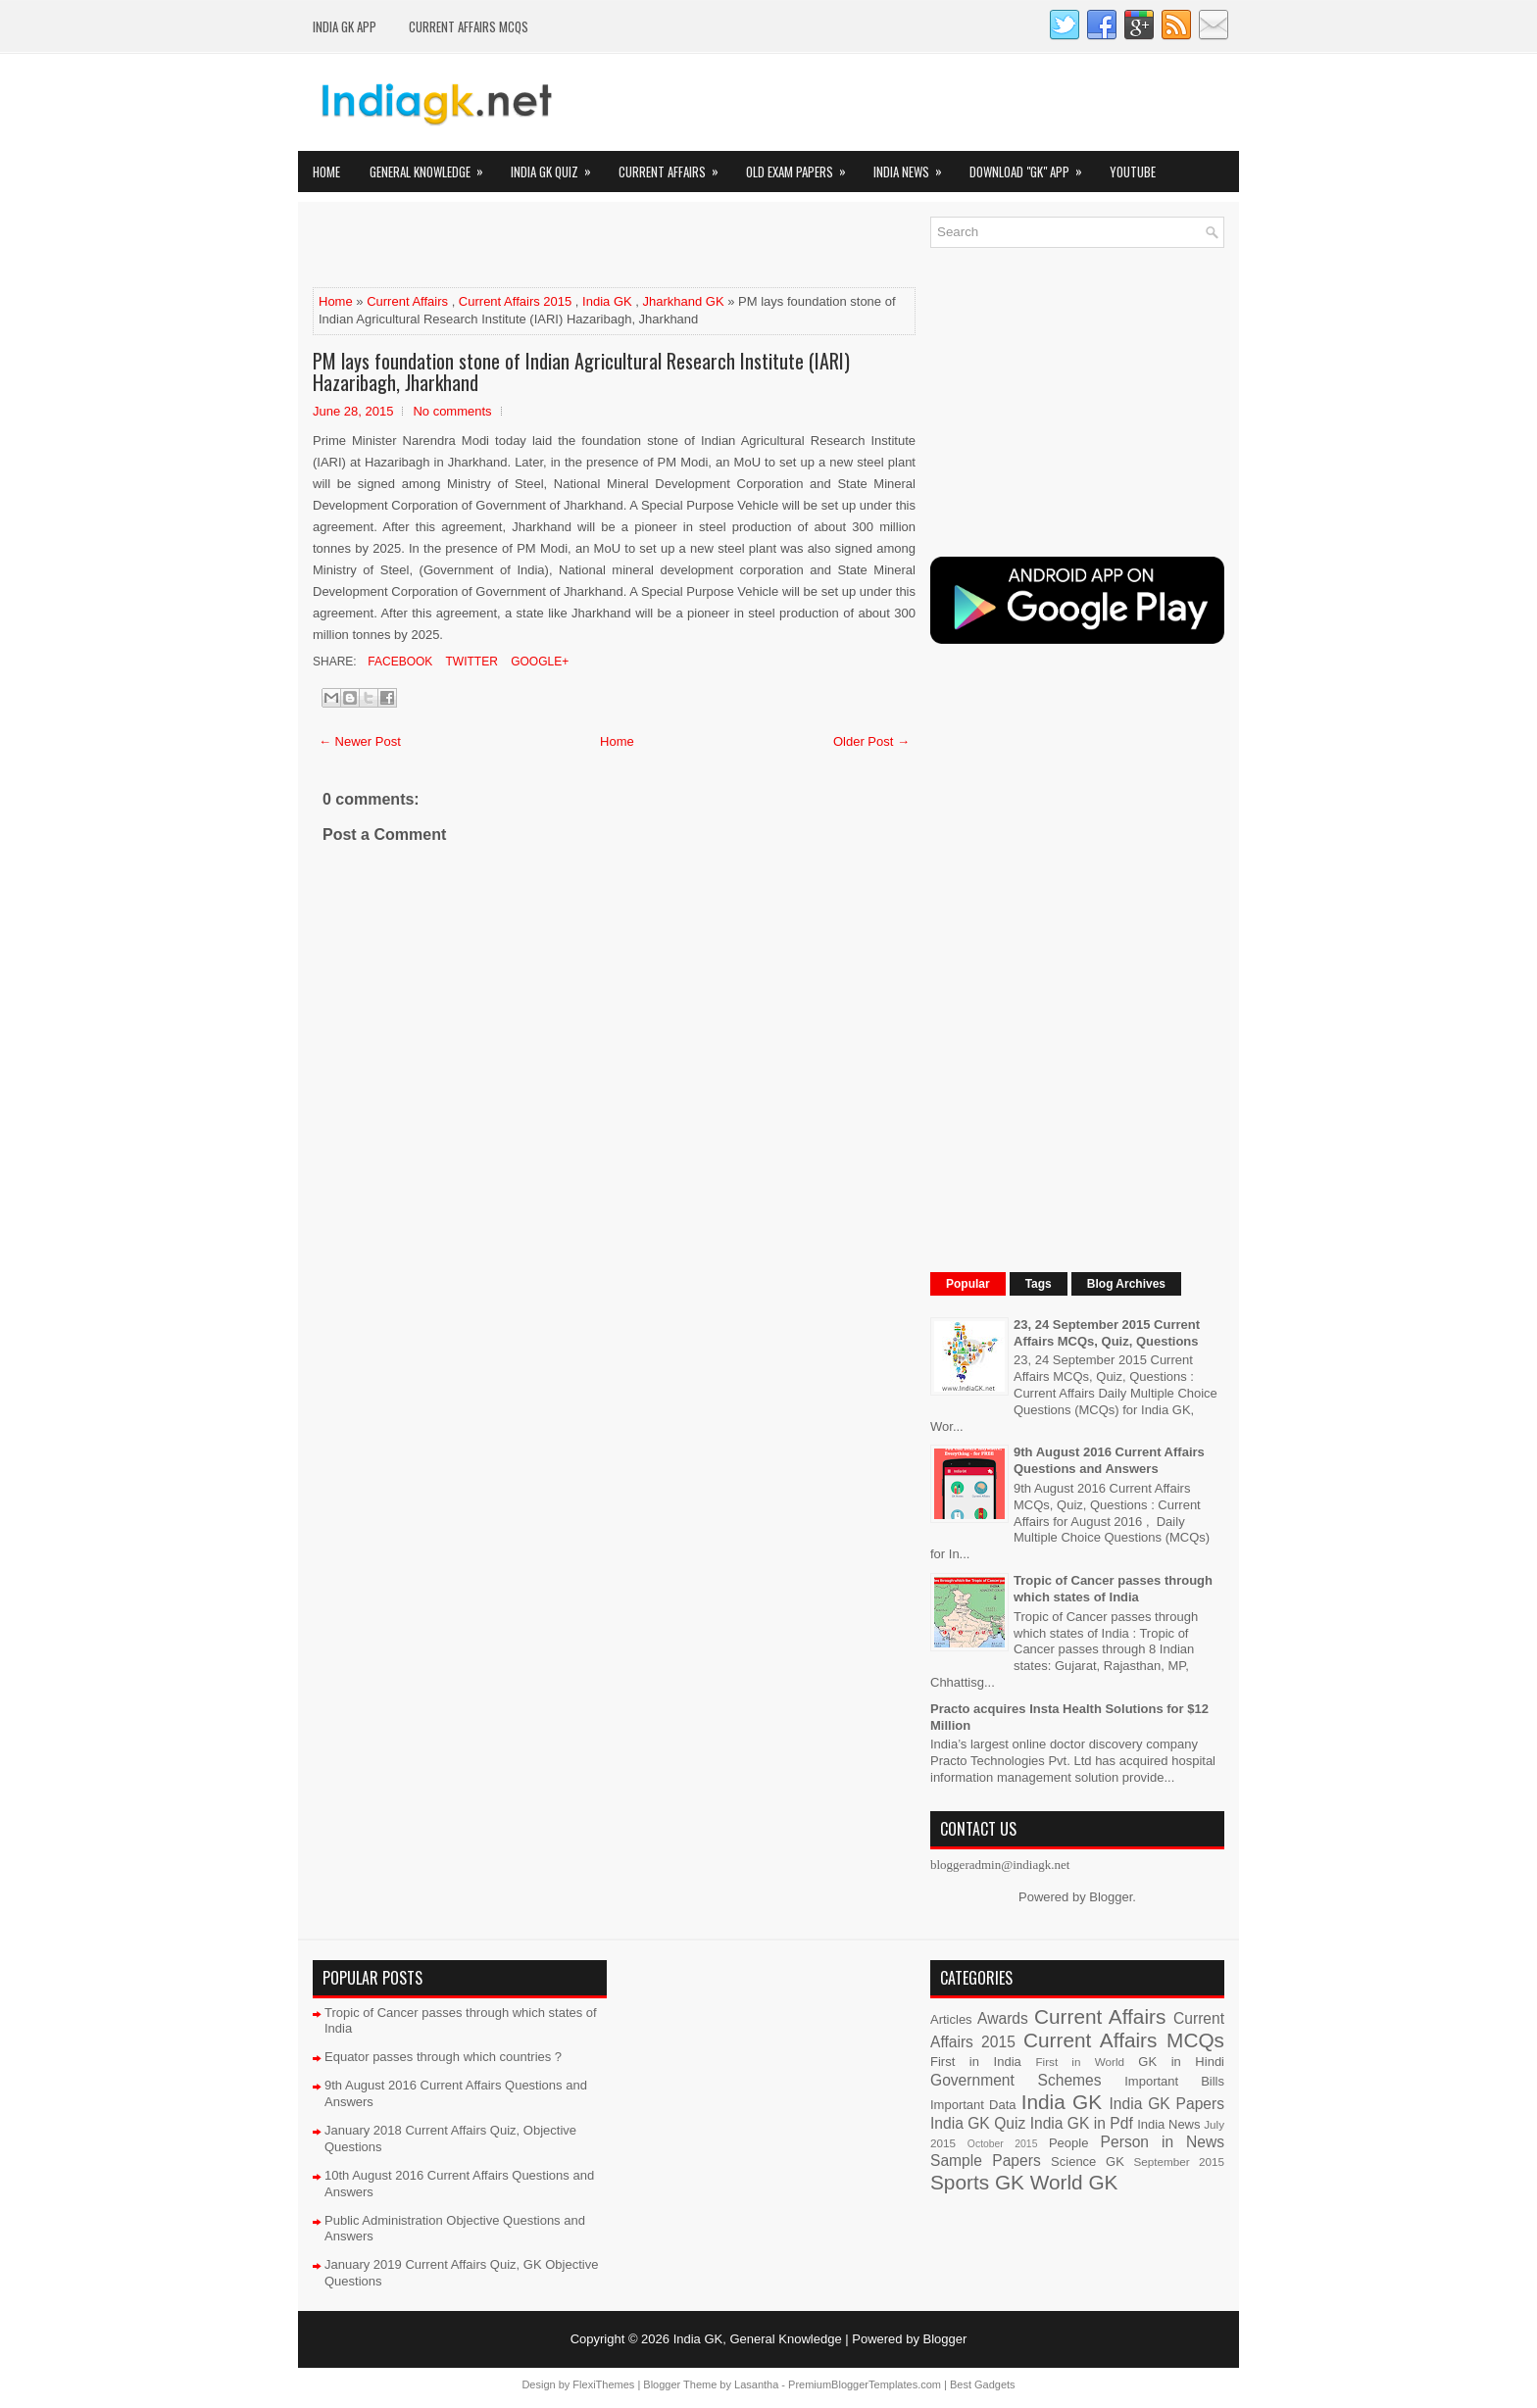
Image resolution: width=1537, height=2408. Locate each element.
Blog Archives (1126, 1284)
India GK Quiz (557, 166)
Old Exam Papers (802, 166)
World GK (1074, 2182)
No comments (452, 411)
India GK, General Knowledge (757, 2339)
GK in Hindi (1181, 2061)
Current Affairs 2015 (515, 301)
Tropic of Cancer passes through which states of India (1113, 1588)
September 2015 (1179, 2161)
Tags (1038, 1284)
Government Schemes (1016, 2080)
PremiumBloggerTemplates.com (864, 2384)
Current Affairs (675, 166)
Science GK (1087, 2161)
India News (914, 166)
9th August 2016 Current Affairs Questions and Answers (1109, 1460)
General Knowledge (433, 166)
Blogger (1110, 1897)
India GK (607, 301)
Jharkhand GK (683, 301)
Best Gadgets (983, 2384)
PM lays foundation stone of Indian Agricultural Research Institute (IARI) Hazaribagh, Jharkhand (581, 371)
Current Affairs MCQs (468, 26)
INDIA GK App (344, 26)
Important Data (973, 2104)
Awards (1002, 2018)
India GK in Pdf (1081, 2123)
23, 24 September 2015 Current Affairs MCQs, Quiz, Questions (1107, 1333)
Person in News (1162, 2142)
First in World (1079, 2061)
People (1068, 2143)
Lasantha (756, 2384)
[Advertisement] (542, 246)
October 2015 (1002, 2143)
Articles (951, 2019)
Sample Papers (985, 2160)
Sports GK (977, 2182)
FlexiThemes (603, 2384)
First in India (975, 2061)
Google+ (538, 661)
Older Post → (871, 741)
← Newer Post (360, 741)
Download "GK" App (1032, 166)
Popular (968, 1284)
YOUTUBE (1133, 171)
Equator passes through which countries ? (443, 2056)
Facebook (398, 661)
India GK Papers (1166, 2103)
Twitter (469, 661)
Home (326, 171)
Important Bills (1174, 2081)
